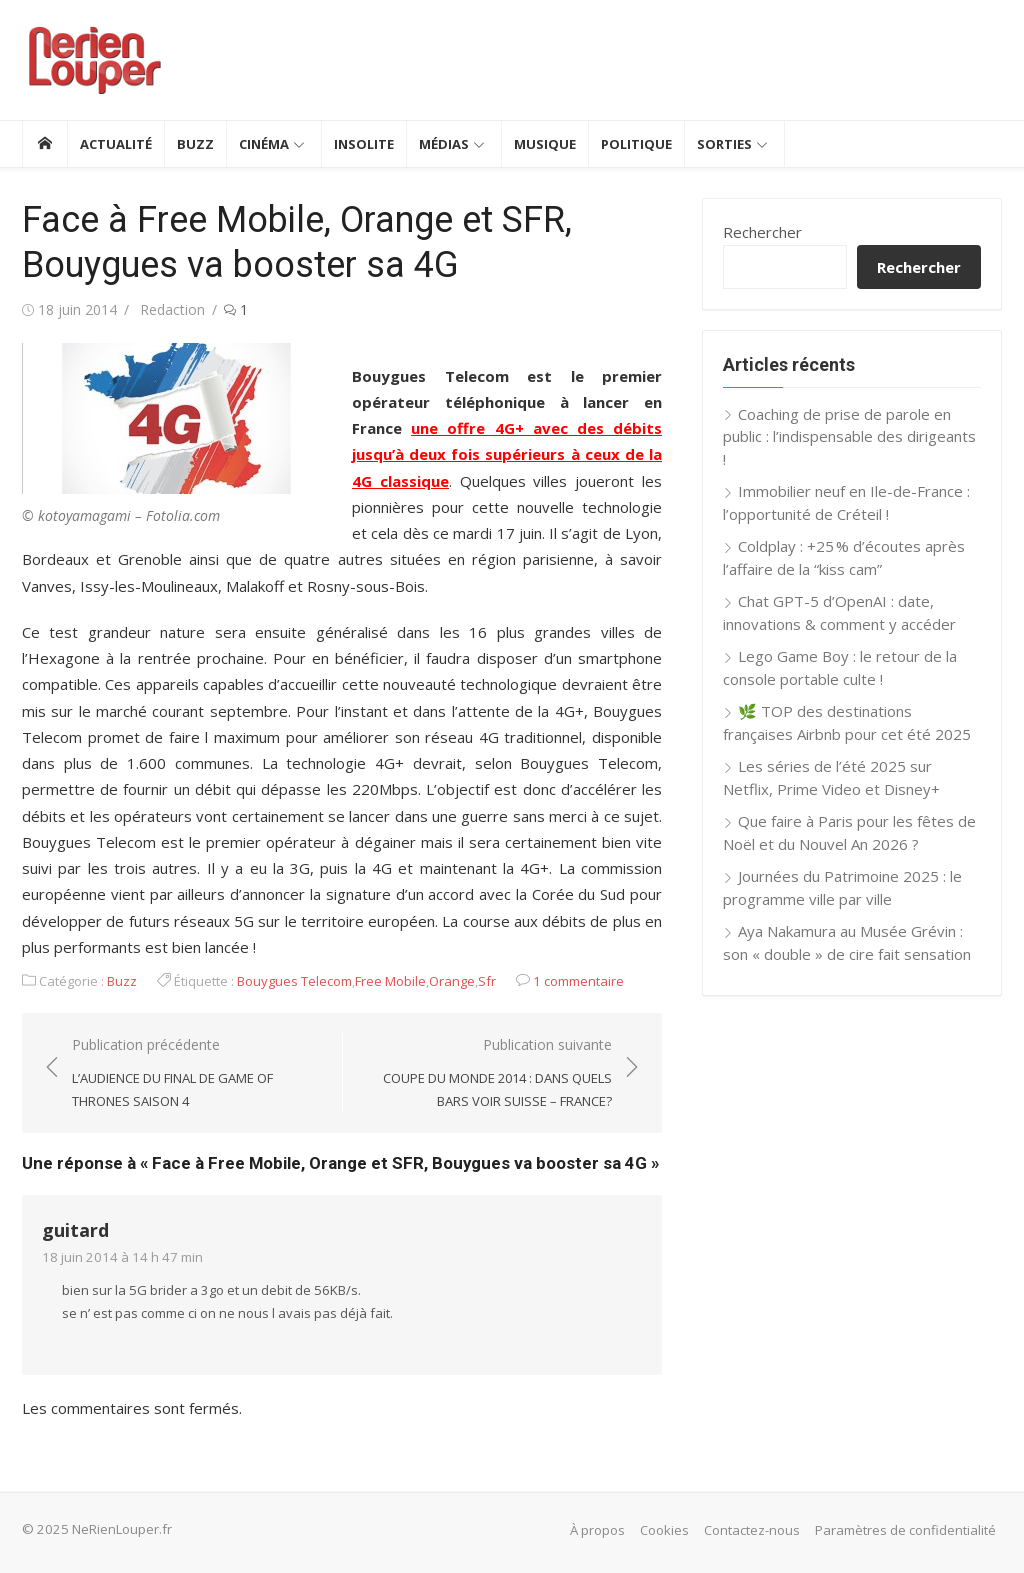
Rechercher (762, 232)
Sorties (724, 144)
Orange (452, 981)
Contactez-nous (752, 1530)
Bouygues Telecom (294, 981)
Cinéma (264, 144)
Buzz (195, 144)
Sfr (487, 981)
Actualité (116, 144)
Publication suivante (487, 1074)
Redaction (172, 309)
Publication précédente (197, 1074)
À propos (597, 1530)
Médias (444, 144)
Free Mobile (390, 981)
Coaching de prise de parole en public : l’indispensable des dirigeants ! (849, 436)
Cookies (664, 1530)
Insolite (364, 144)
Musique (545, 144)
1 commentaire (578, 981)
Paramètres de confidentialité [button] (905, 1530)
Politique (636, 144)
